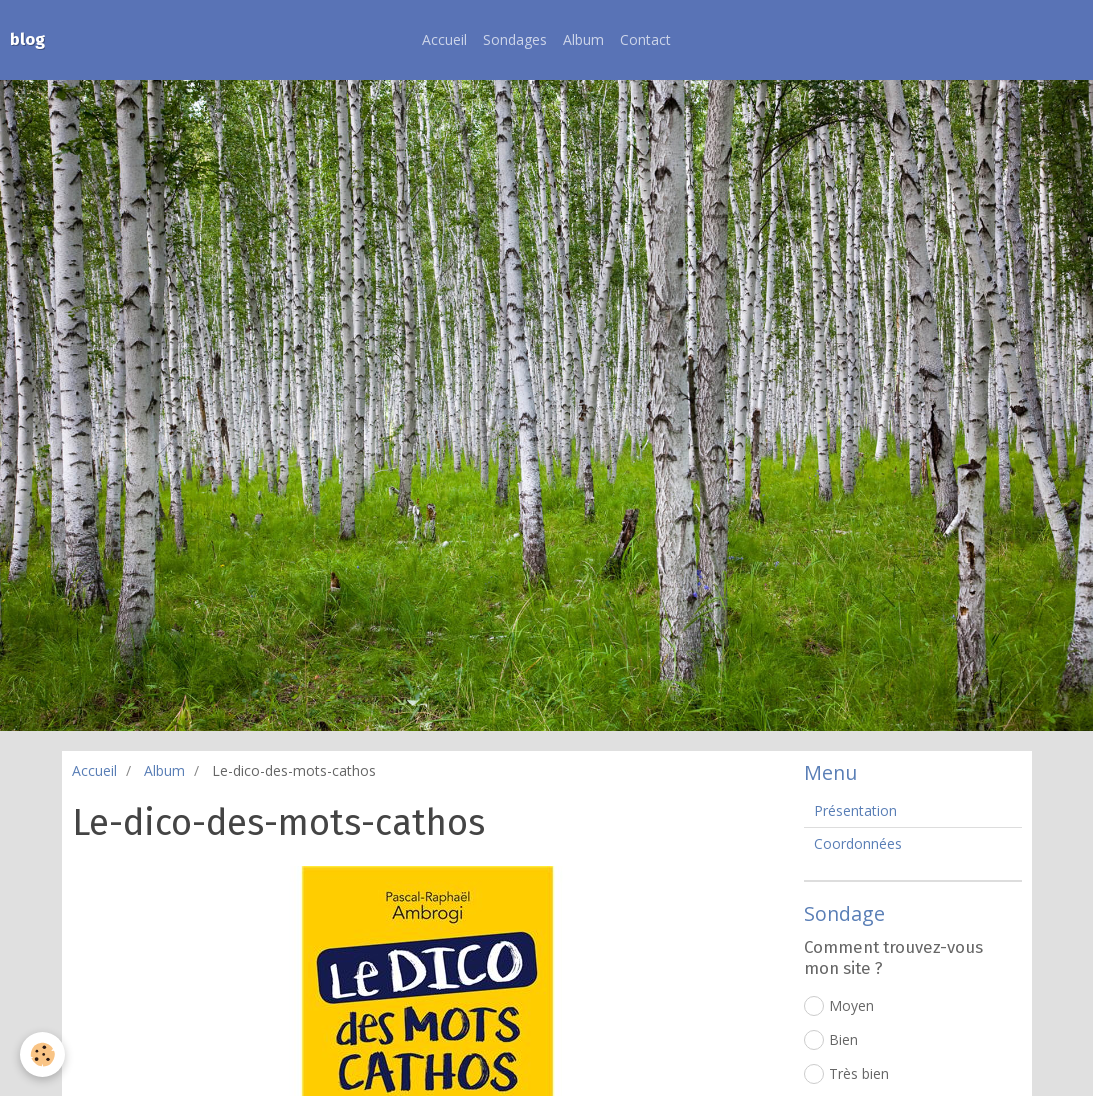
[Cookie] (42, 1054)
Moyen (839, 1006)
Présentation (855, 810)
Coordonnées (858, 843)
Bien (831, 1040)
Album (583, 39)
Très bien (846, 1074)
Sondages (515, 39)
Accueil (444, 39)
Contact (645, 39)
